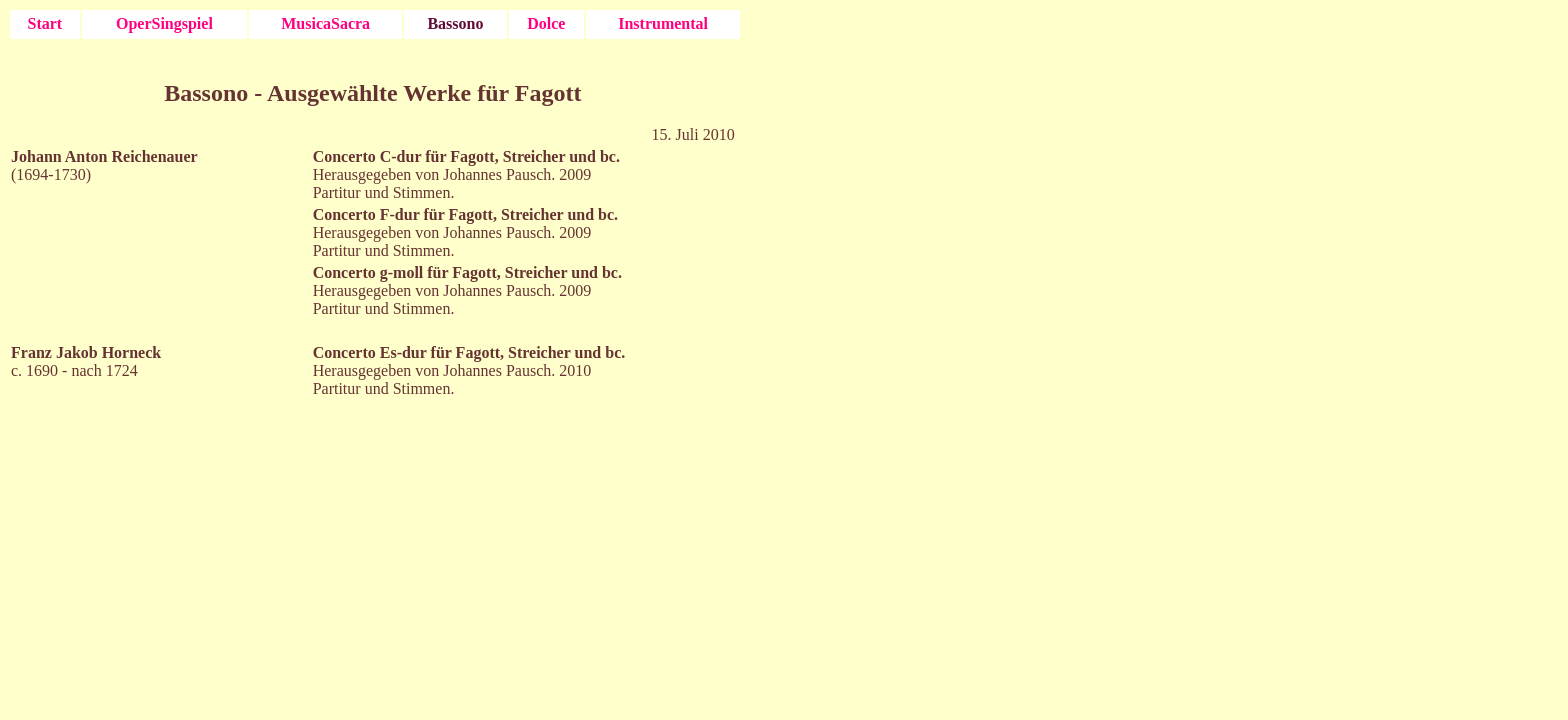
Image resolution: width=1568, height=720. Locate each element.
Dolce (546, 23)
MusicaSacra (325, 23)
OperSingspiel (164, 23)
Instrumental (663, 23)
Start (45, 23)
